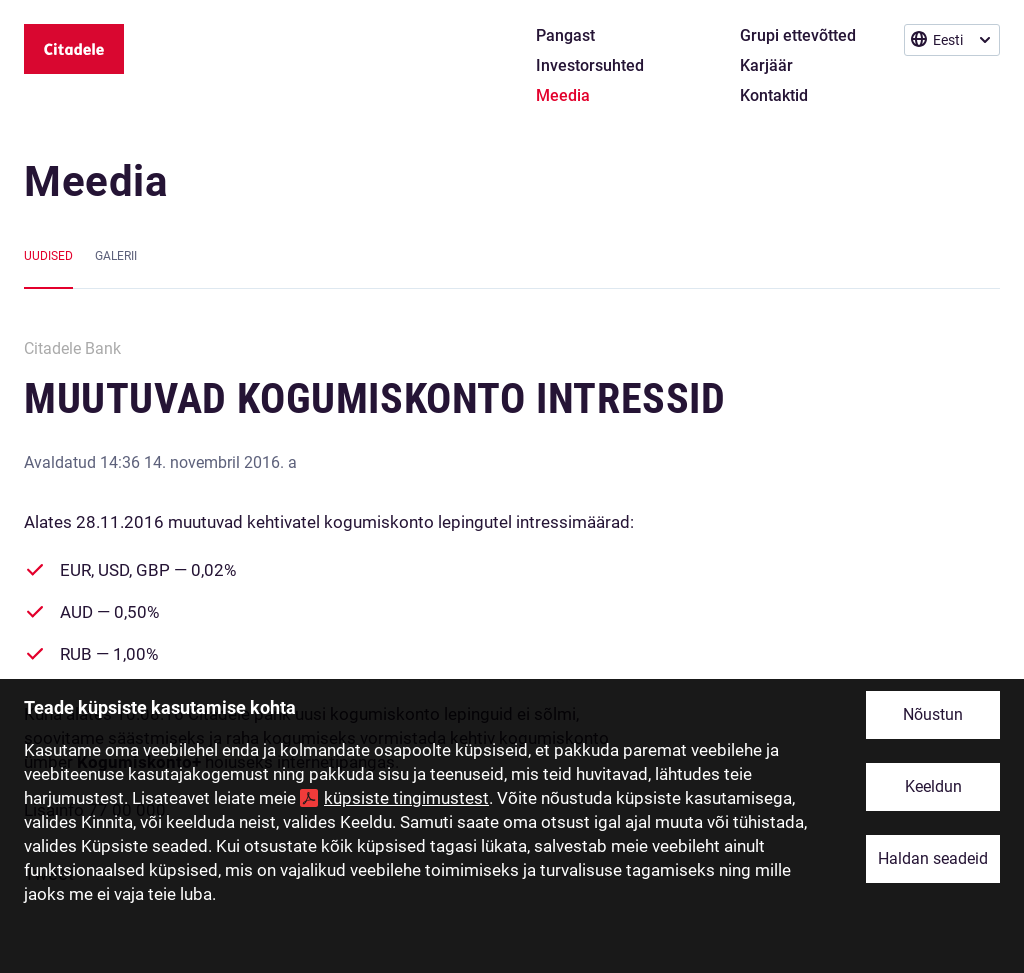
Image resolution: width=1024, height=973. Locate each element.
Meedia (96, 181)
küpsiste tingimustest (406, 798)
